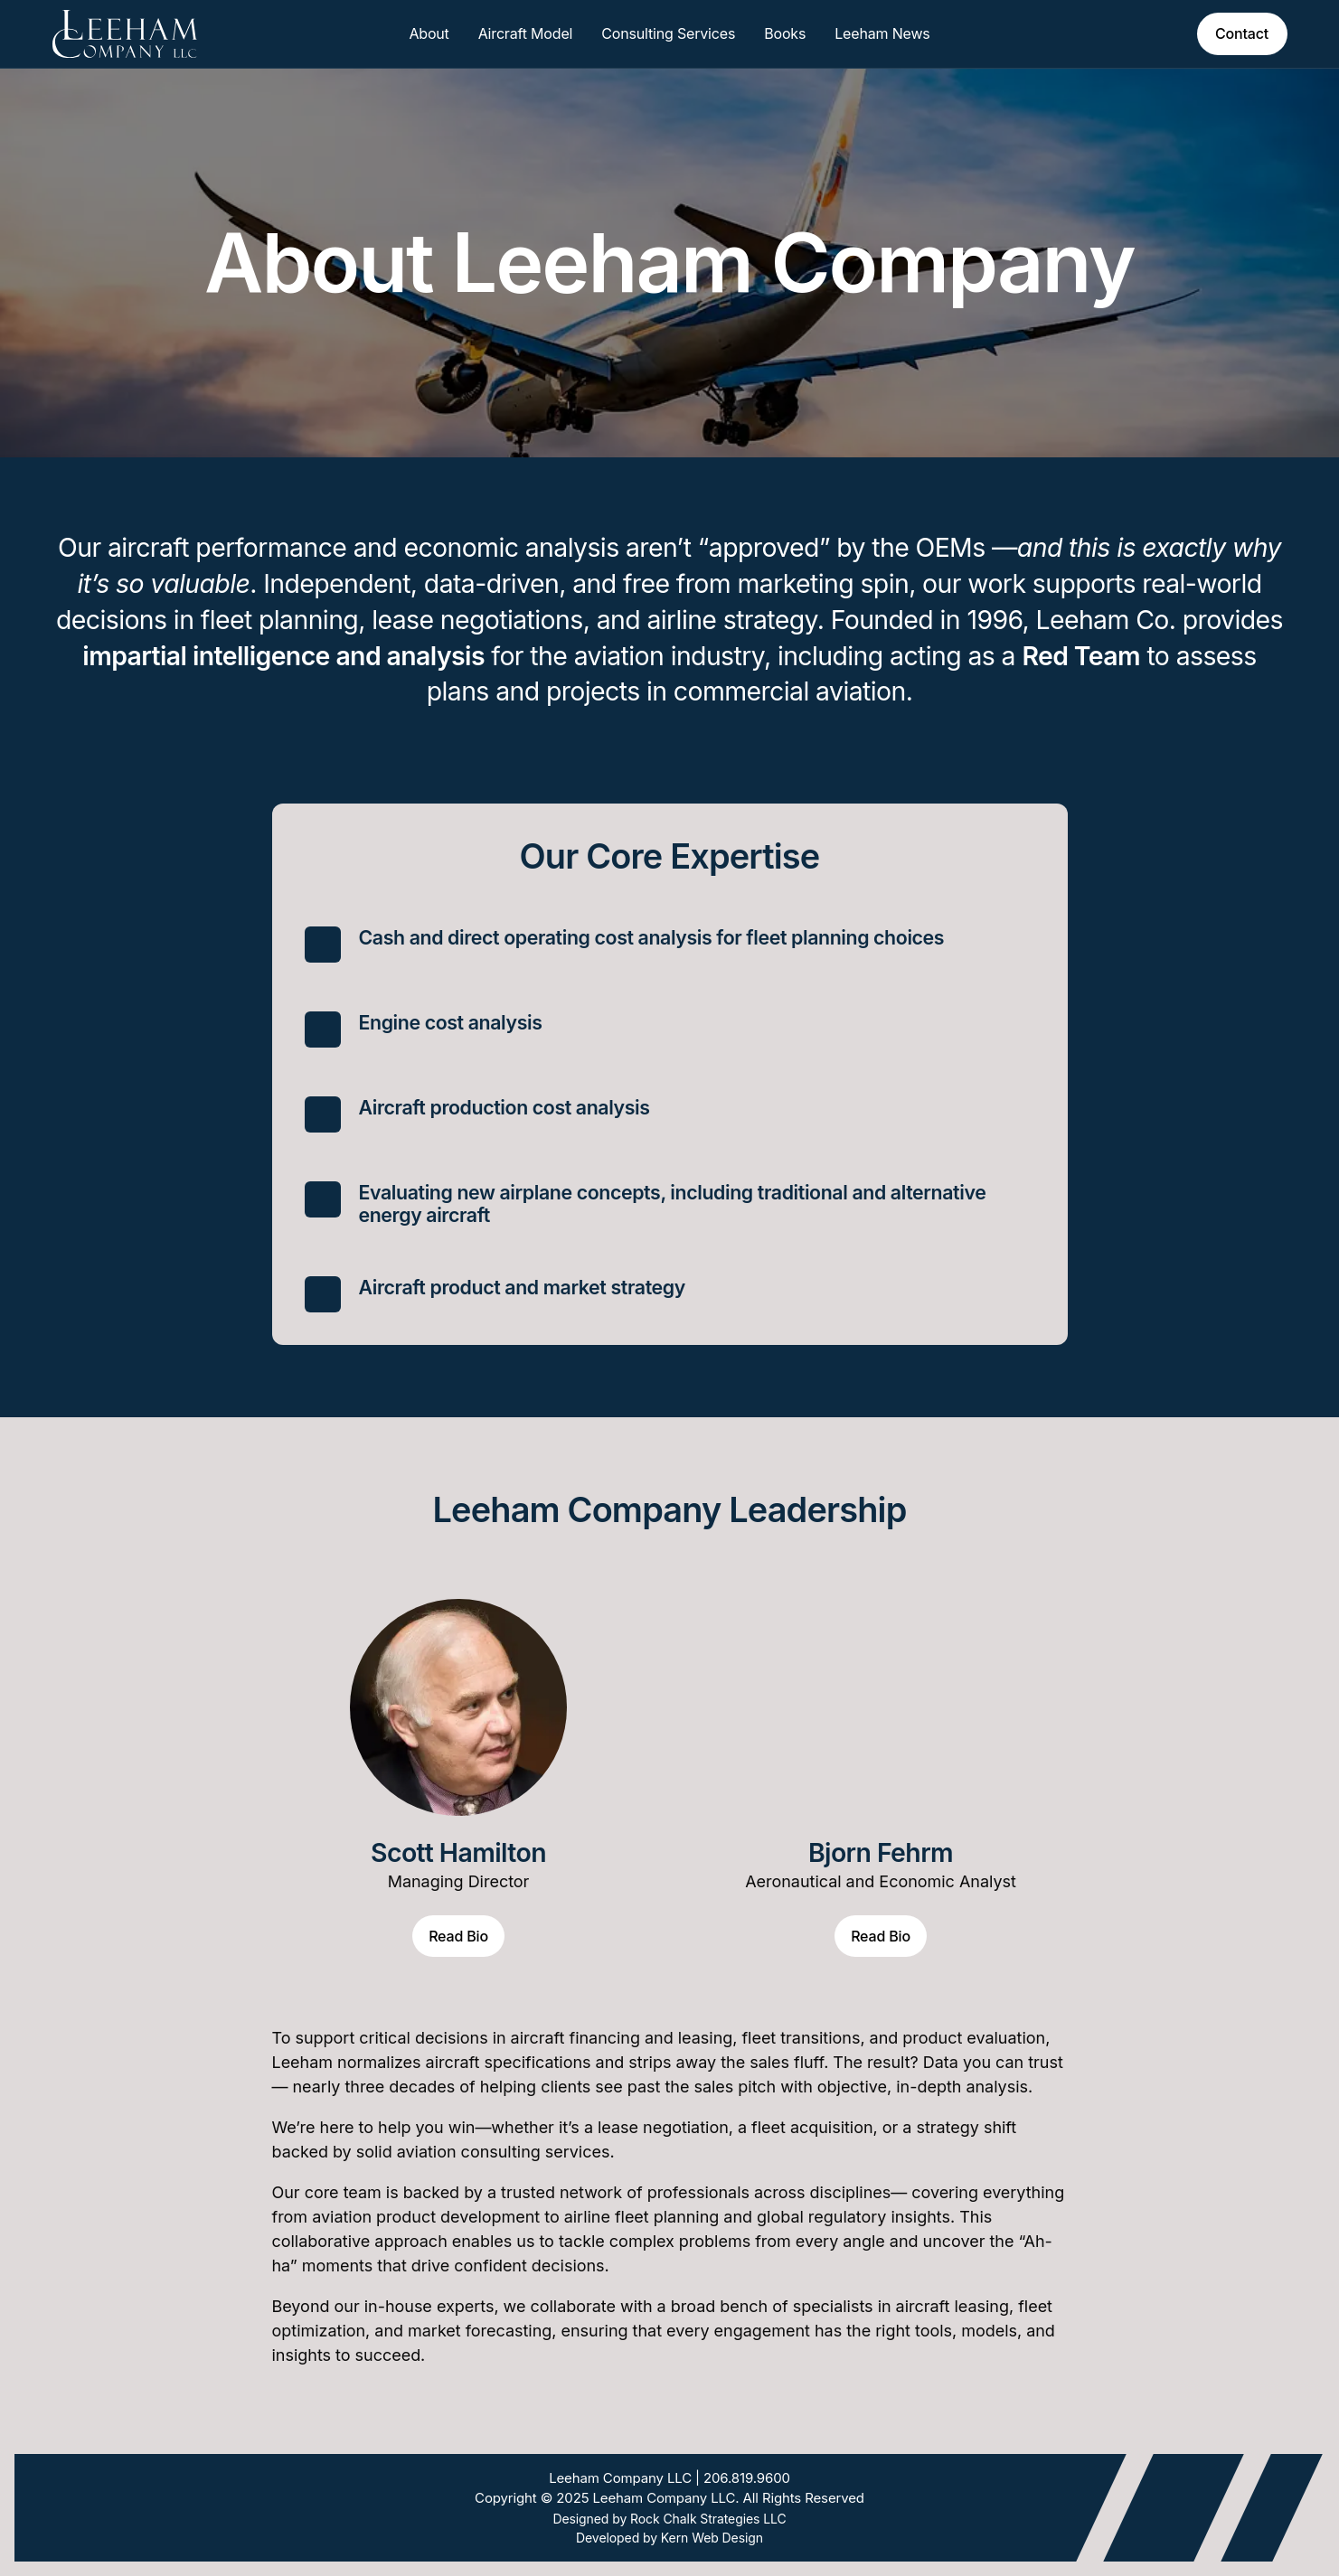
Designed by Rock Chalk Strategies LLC (669, 2518)
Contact (1241, 33)
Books (785, 33)
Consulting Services (668, 33)
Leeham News (882, 33)
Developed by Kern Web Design (669, 2537)
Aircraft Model (525, 33)
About (428, 33)
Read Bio (458, 1936)
